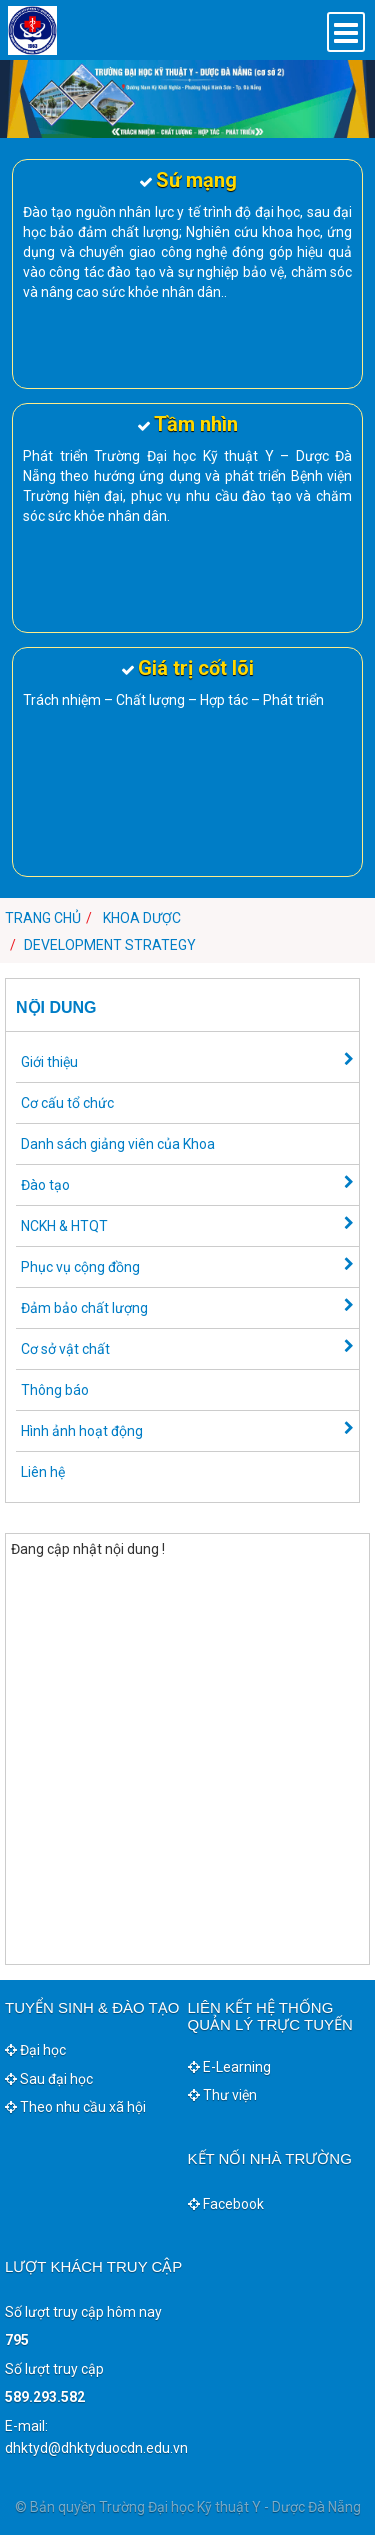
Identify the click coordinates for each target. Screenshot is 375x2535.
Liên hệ (43, 1472)
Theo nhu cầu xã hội (75, 2107)
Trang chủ (43, 918)
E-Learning (229, 2067)
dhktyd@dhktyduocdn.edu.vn (96, 2448)
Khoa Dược (142, 918)
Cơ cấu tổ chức (67, 1103)
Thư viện (222, 2095)
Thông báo (55, 1390)
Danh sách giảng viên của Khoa (118, 1144)
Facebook (226, 2204)
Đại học (35, 2050)
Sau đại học (49, 2079)
